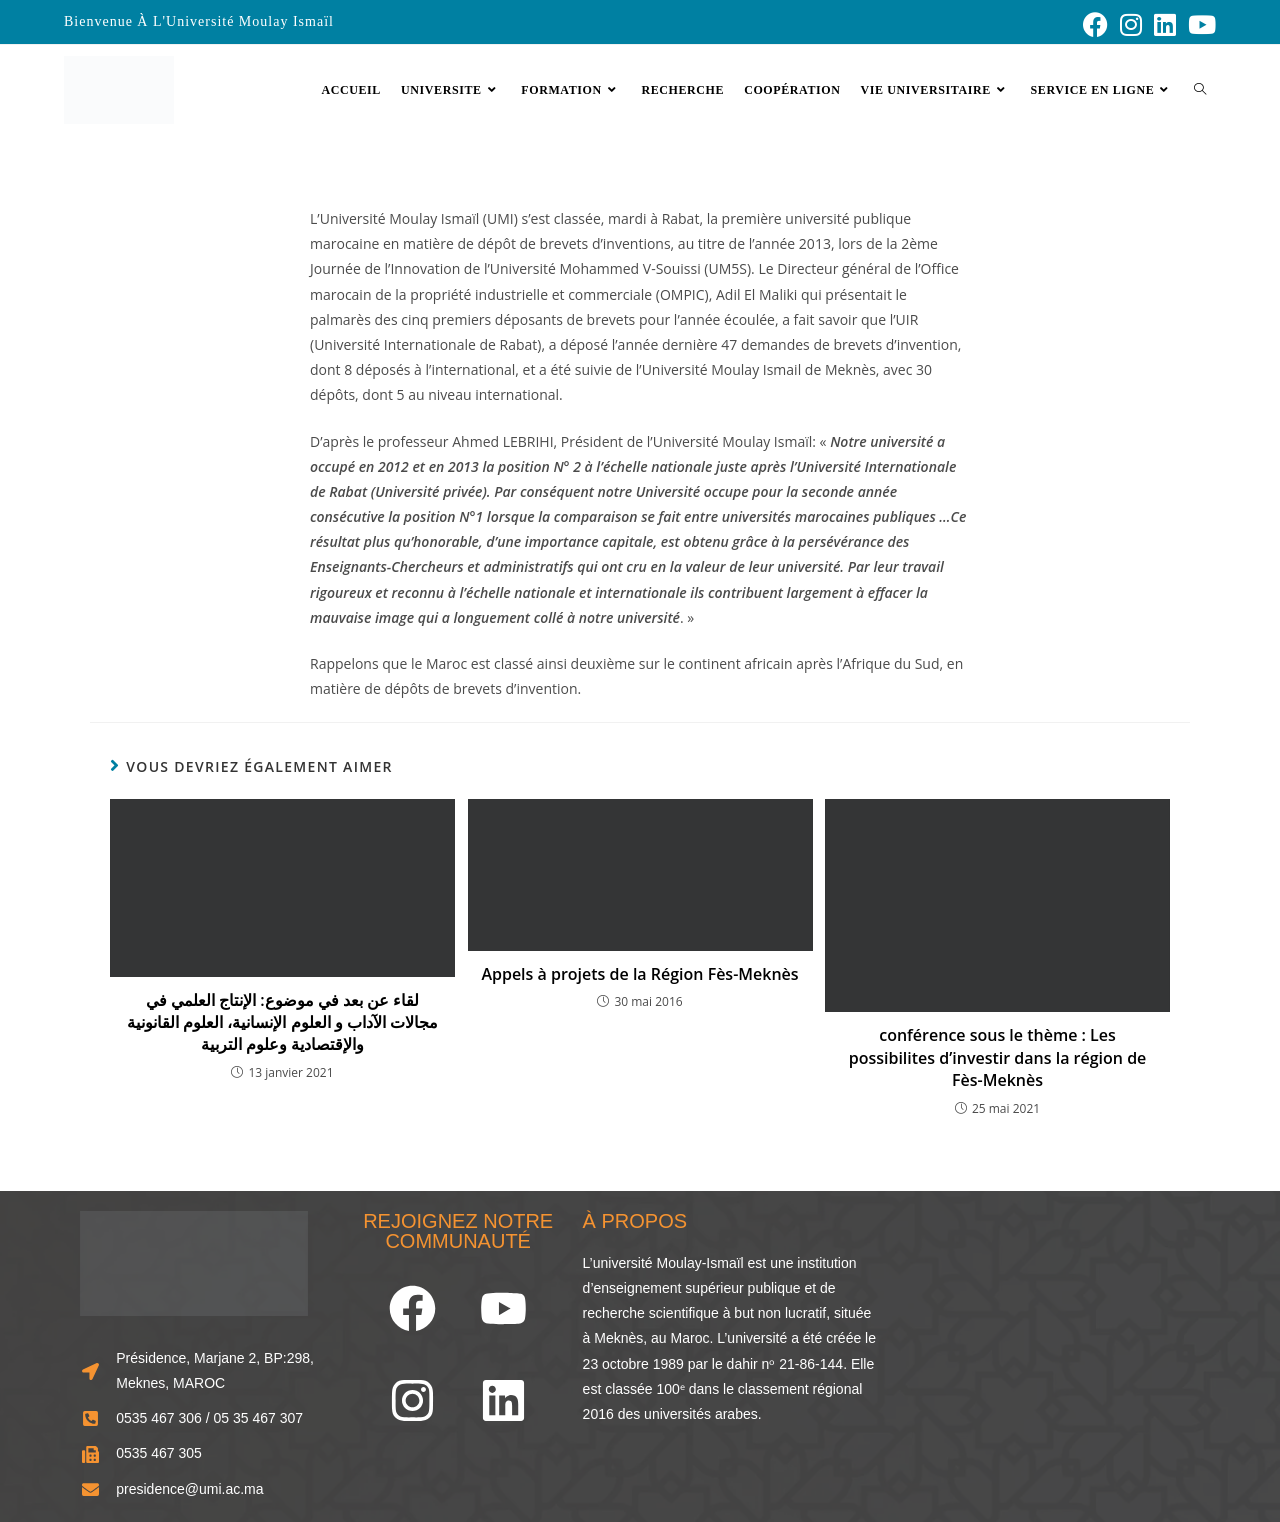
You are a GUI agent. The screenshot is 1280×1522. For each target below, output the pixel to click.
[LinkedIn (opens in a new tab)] (1165, 24)
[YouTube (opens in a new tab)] (1199, 24)
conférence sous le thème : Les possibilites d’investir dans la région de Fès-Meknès (998, 1057)
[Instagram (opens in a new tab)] (1131, 24)
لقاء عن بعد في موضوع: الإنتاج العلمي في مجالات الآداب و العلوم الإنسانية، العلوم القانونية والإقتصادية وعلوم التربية (282, 1022)
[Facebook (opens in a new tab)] (1095, 24)
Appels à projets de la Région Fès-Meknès (639, 974)
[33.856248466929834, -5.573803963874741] (1050, 1347)
